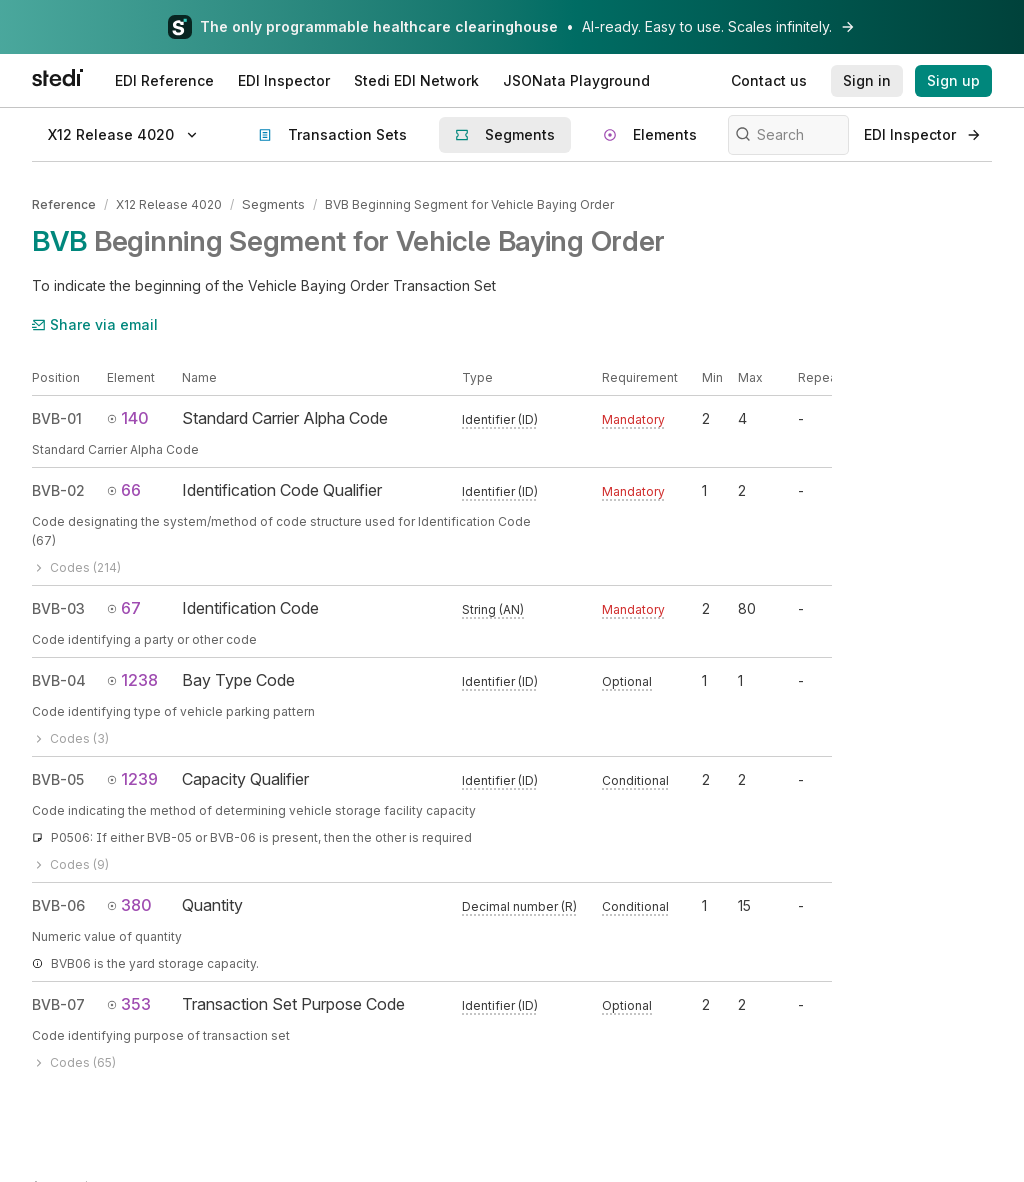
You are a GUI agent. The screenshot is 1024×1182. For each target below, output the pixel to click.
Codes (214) (76, 565)
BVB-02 (58, 488)
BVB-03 (58, 606)
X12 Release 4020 (169, 203)
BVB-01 (57, 417)
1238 (132, 678)
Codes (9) (70, 862)
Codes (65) (74, 1060)
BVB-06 (58, 903)
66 (124, 488)
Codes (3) (70, 736)
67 (124, 606)
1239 (132, 777)
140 (128, 417)
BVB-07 (58, 1002)
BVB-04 (59, 678)
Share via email (95, 322)
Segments (272, 203)
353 (129, 1002)
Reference (64, 203)
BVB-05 (58, 777)
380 (129, 903)
